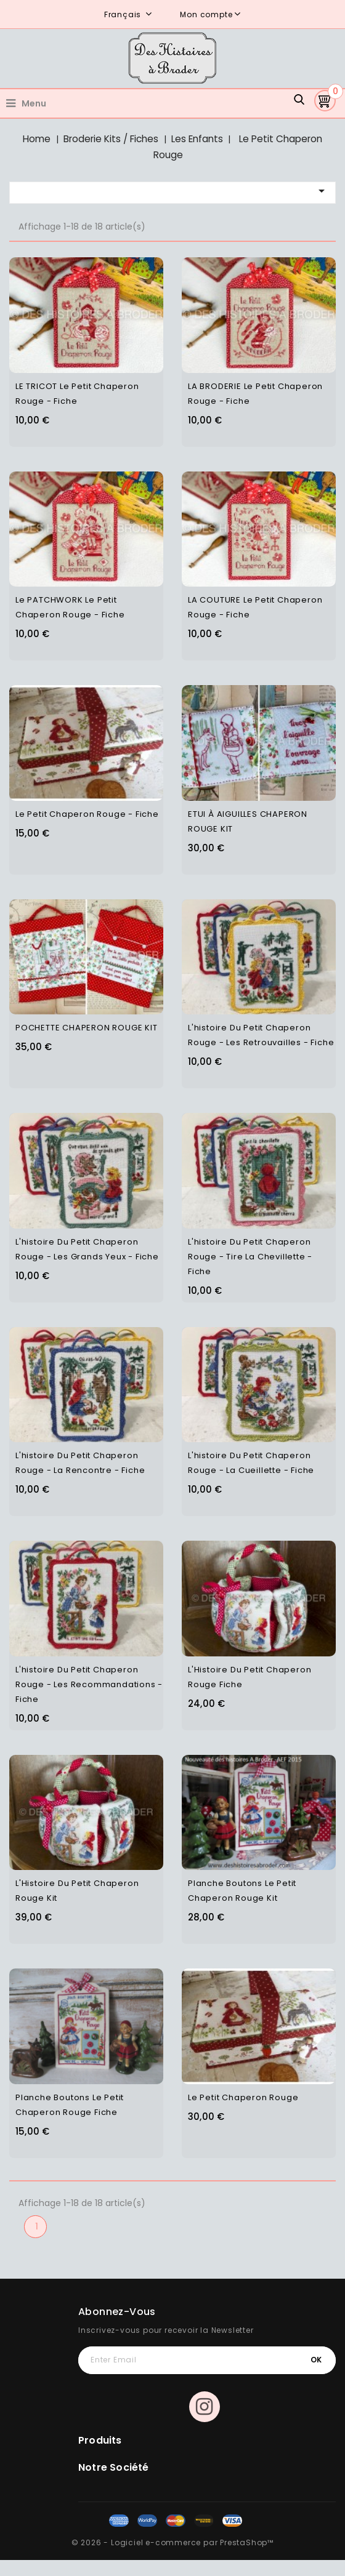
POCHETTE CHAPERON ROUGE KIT (86, 1027)
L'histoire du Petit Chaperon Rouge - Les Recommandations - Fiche (89, 1684)
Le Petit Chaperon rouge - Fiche (87, 814)
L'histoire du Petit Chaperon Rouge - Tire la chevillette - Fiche (250, 1256)
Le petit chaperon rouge (243, 2097)
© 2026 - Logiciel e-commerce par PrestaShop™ (172, 2542)
